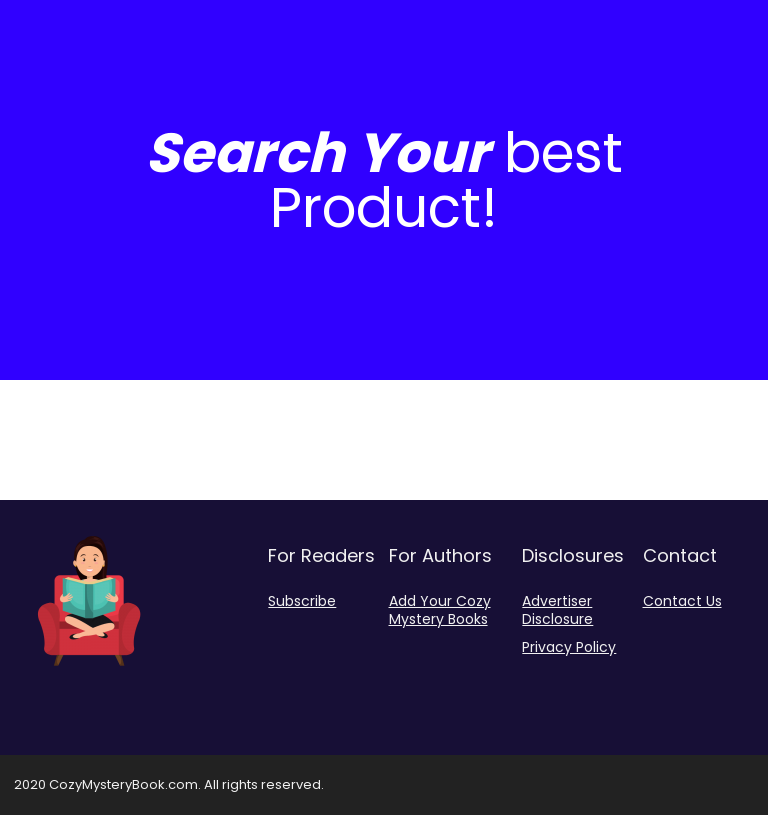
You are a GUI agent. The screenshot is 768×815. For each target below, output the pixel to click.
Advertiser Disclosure (557, 610)
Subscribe (302, 601)
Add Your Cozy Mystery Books (440, 610)
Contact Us (682, 601)
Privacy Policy (569, 647)
